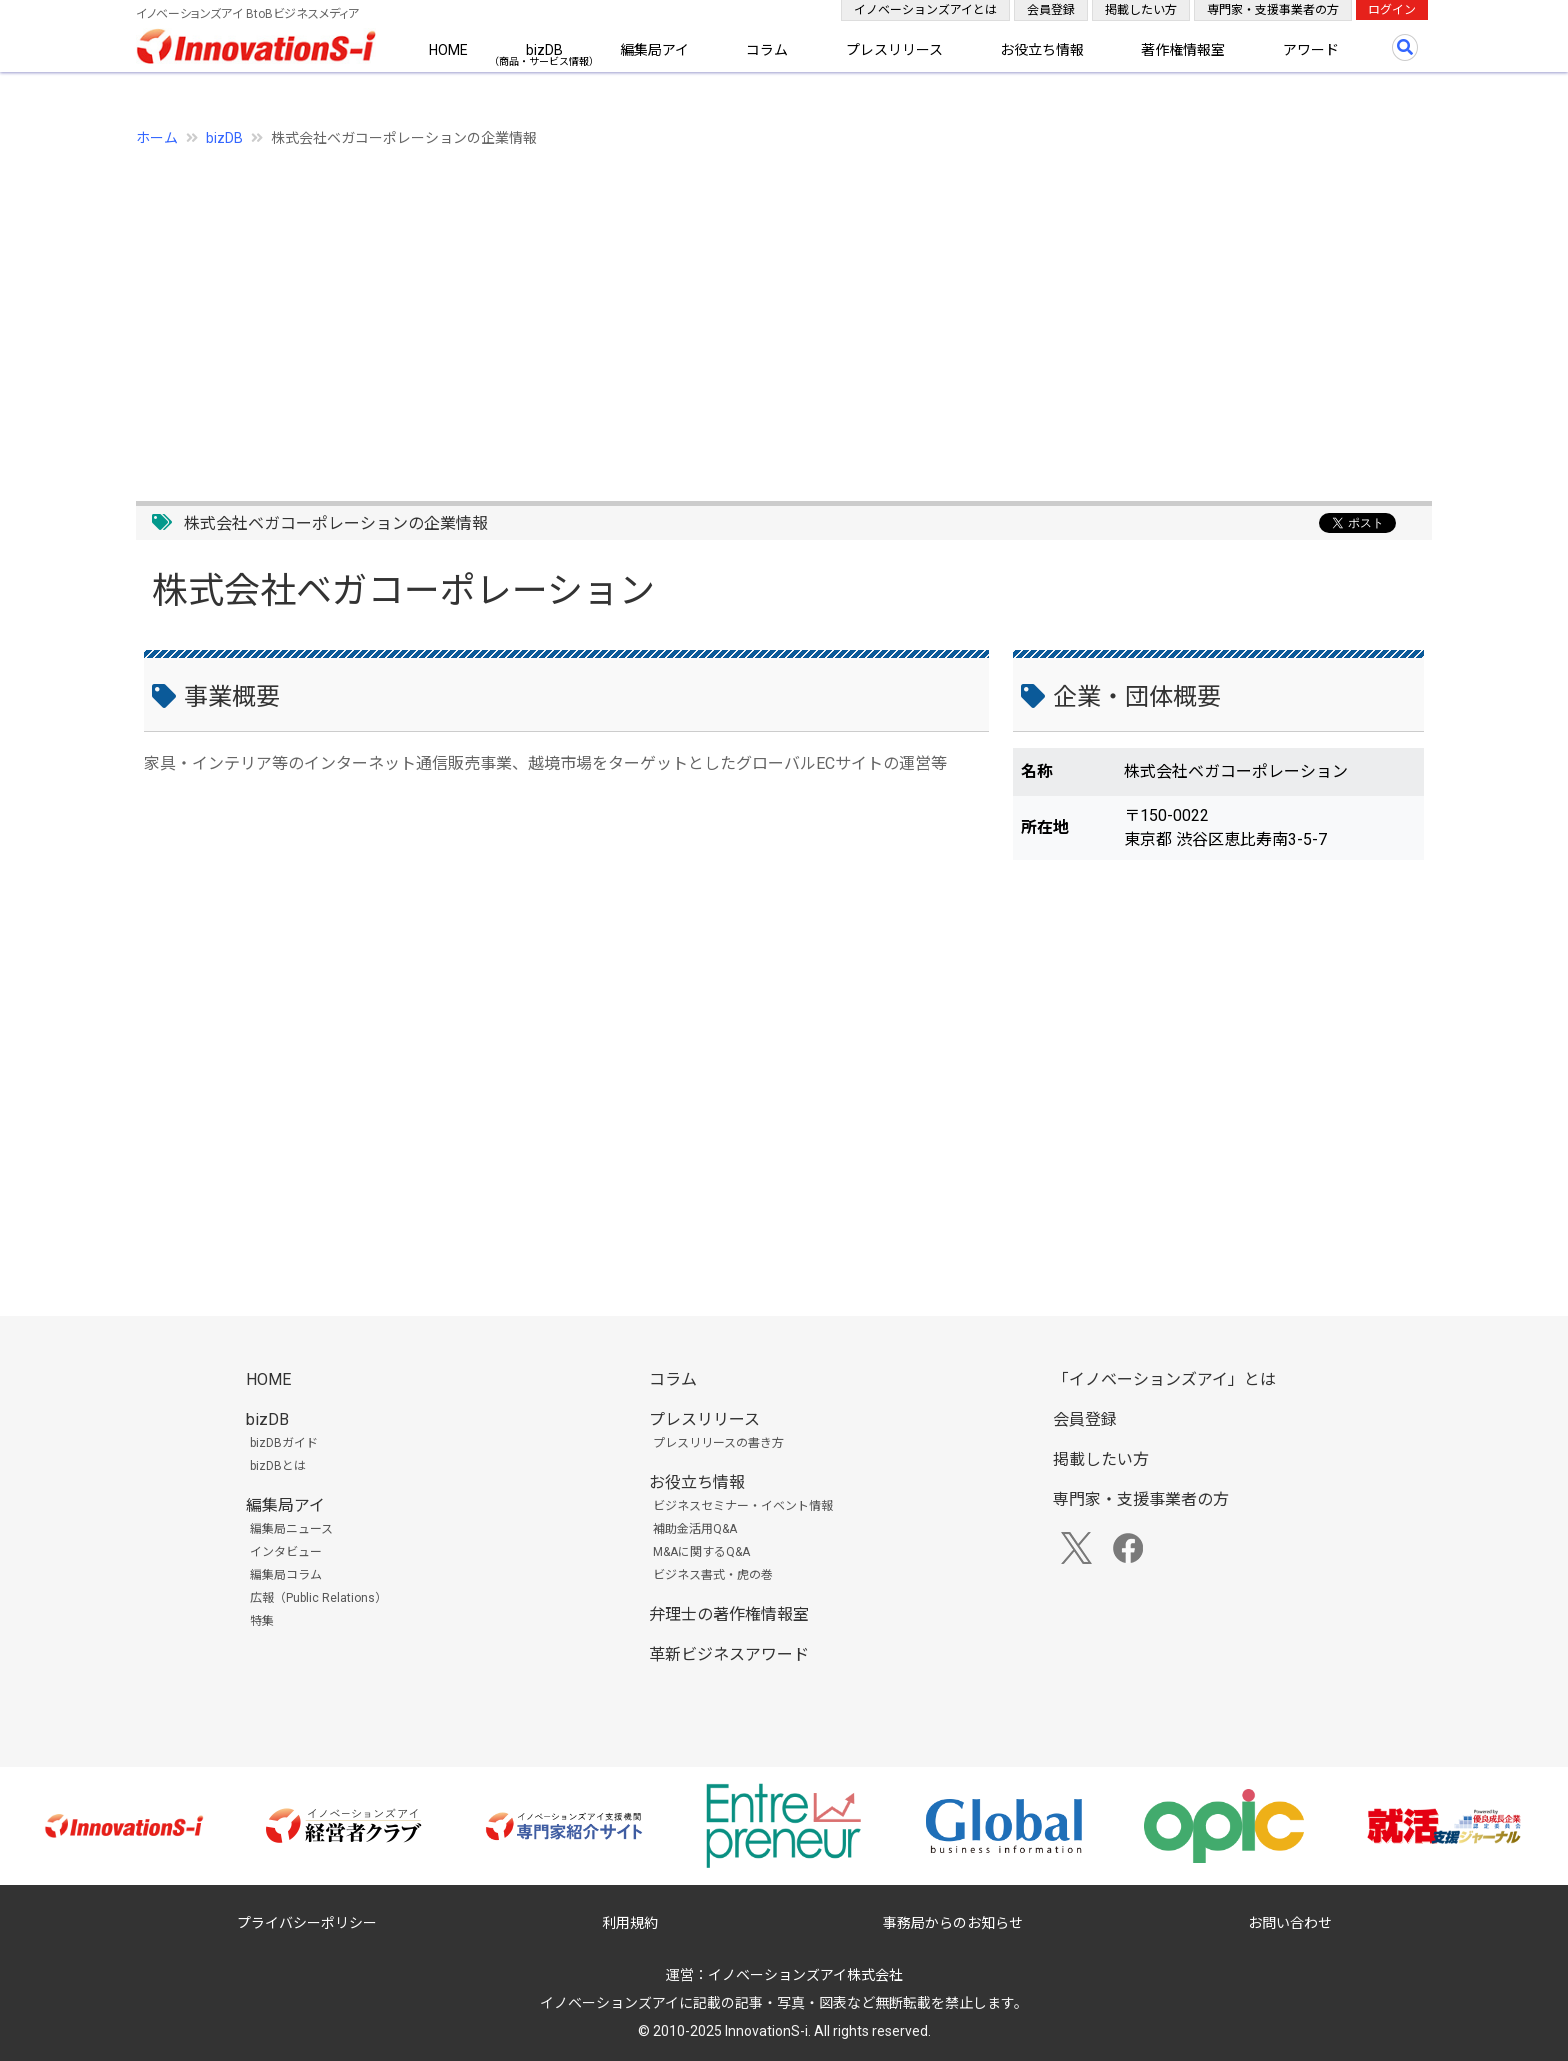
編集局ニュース (291, 1529)
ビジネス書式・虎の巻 (713, 1575)
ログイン (1392, 10)
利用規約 (630, 1923)
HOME (448, 50)
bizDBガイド (284, 1443)
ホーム (157, 138)
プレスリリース (894, 50)
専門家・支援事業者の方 (1273, 10)
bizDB (544, 50)
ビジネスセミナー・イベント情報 (743, 1506)
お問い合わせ (1290, 1923)
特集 (262, 1621)
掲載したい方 (1141, 10)
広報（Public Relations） (318, 1598)
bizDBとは (278, 1466)
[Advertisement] (736, 313)
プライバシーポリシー (307, 1923)
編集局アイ (654, 50)
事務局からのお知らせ (953, 1923)
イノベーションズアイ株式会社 (805, 1975)
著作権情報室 (1183, 50)
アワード (1311, 50)
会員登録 (1051, 10)
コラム (767, 50)
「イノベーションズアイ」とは (1164, 1379)
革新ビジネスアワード (729, 1654)
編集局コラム (286, 1575)
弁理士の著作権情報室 (729, 1614)
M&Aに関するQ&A (701, 1552)
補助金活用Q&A (695, 1529)
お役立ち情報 (1042, 50)
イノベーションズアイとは (925, 10)
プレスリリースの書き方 (718, 1443)
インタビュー (286, 1552)
